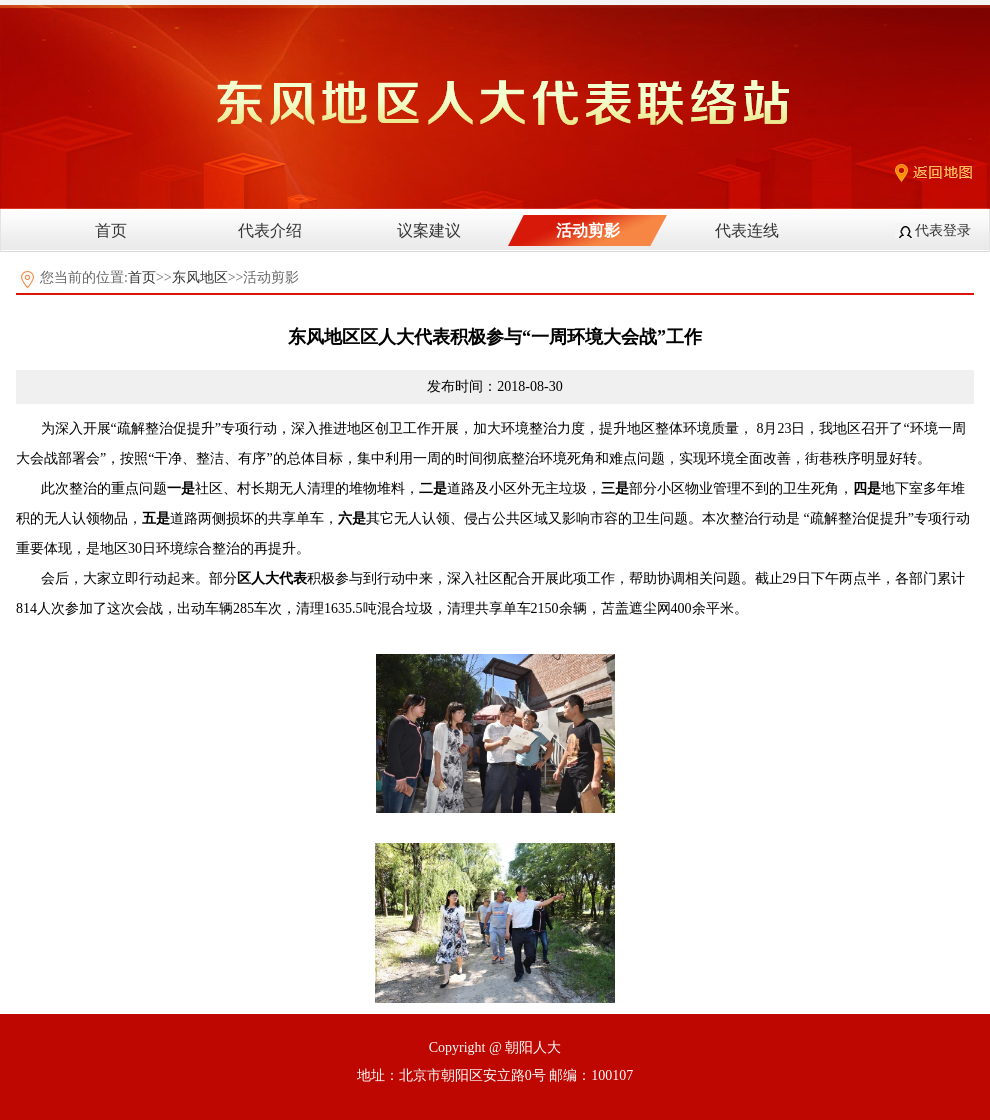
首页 (111, 230)
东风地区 (200, 277)
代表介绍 (270, 230)
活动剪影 (588, 230)
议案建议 (429, 230)
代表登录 (943, 230)
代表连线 (747, 230)
